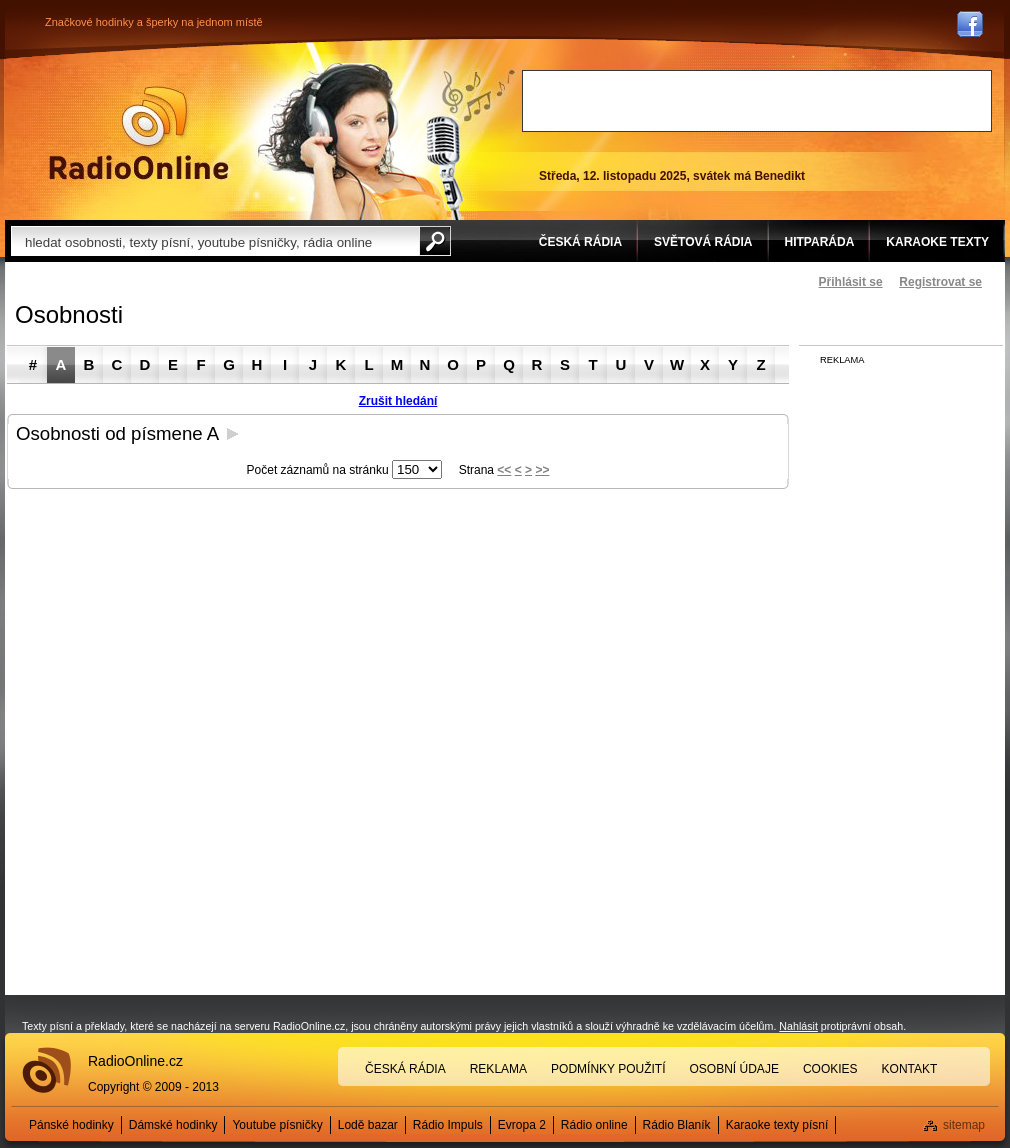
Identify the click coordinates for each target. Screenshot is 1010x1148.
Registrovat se (940, 282)
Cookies (830, 1069)
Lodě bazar (368, 1125)
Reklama (498, 1069)
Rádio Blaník (677, 1125)
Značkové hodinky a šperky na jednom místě (154, 22)
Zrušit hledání (398, 401)
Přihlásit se (851, 282)
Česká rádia (405, 1069)
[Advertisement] (757, 101)
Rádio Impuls (448, 1125)
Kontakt (910, 1069)
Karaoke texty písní (777, 1125)
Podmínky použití (608, 1069)
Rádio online (594, 1125)
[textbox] (215, 241)
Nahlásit (798, 1026)
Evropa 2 (522, 1125)
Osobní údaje (734, 1069)
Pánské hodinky (71, 1125)
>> (542, 470)
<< (504, 470)
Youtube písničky (277, 1125)
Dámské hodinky (173, 1125)
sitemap (964, 1125)
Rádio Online (139, 133)
